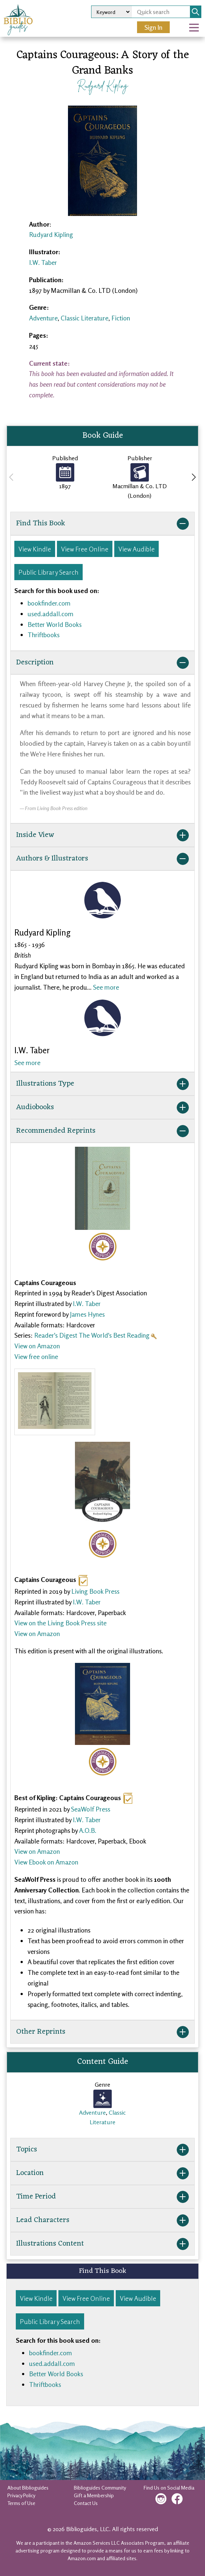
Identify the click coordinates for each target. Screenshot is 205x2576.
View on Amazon (37, 1346)
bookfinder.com (49, 603)
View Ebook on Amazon (46, 1862)
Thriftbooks (44, 635)
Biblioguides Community (100, 2487)
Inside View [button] (102, 835)
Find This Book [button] (102, 523)
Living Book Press (95, 1591)
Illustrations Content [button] (102, 2244)
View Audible (136, 549)
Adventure (43, 318)
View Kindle (34, 549)
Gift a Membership (94, 2495)
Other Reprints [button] (102, 2032)
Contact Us (86, 2503)
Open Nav (197, 22)
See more (106, 987)
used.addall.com (50, 614)
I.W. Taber (43, 262)
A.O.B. (87, 1830)
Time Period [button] (102, 2197)
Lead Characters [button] (102, 2220)
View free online (36, 1356)
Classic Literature (84, 318)
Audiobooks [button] (102, 1107)
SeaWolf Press (90, 1809)
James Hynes (87, 1314)
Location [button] (102, 2173)
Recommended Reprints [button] (102, 1131)
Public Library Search (48, 572)
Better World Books (55, 624)
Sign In (153, 27)
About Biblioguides (27, 2487)
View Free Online (84, 549)
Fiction (120, 318)
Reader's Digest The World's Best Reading (92, 1335)
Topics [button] (102, 2149)
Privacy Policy (21, 2495)
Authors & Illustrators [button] (102, 859)
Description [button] (102, 662)
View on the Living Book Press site (60, 1623)
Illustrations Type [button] (102, 1084)
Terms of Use (21, 2503)
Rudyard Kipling (102, 85)
